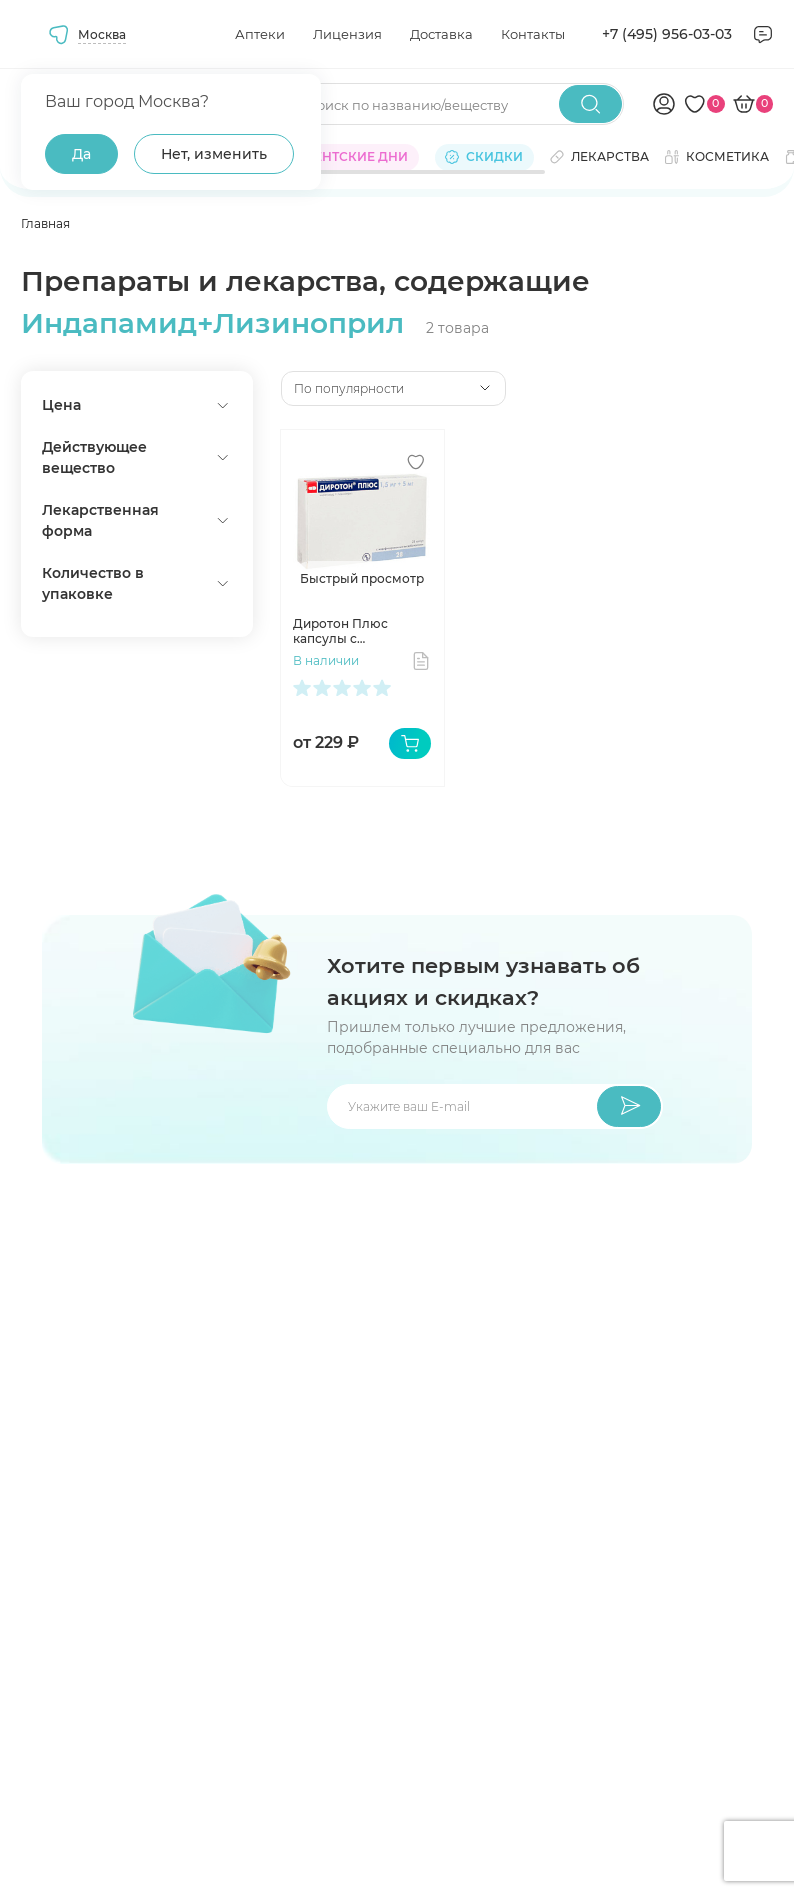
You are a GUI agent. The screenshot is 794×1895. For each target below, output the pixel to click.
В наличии (326, 660)
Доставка (441, 34)
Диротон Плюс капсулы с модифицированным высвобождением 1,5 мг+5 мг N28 (360, 631)
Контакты (533, 34)
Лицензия (347, 34)
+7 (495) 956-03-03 (667, 34)
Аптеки (260, 34)
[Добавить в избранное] (416, 462)
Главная (45, 223)
